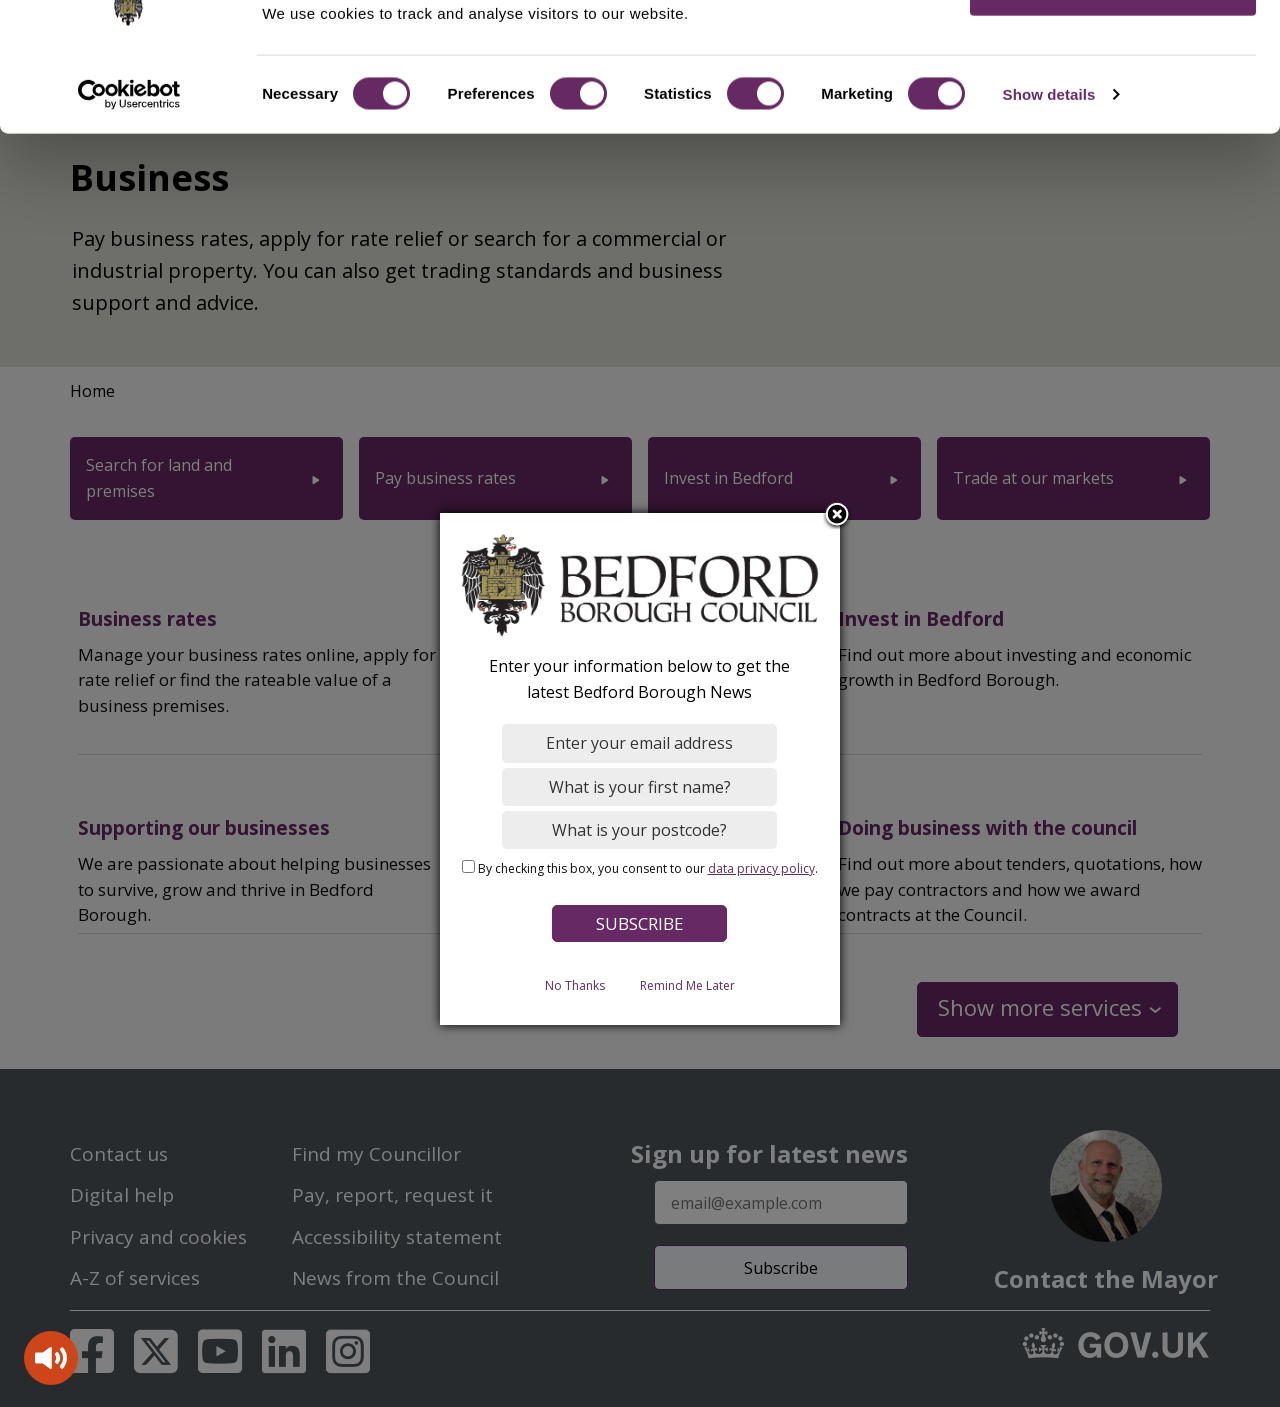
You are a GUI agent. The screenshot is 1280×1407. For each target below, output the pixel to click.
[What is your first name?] (640, 787)
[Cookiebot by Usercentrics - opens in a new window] (129, 154)
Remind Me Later (687, 985)
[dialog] (640, 769)
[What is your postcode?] (640, 830)
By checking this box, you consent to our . (648, 868)
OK (1113, 49)
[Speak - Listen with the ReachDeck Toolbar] (51, 1358)
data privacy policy (761, 868)
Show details (1049, 153)
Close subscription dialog (838, 516)
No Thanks (575, 985)
